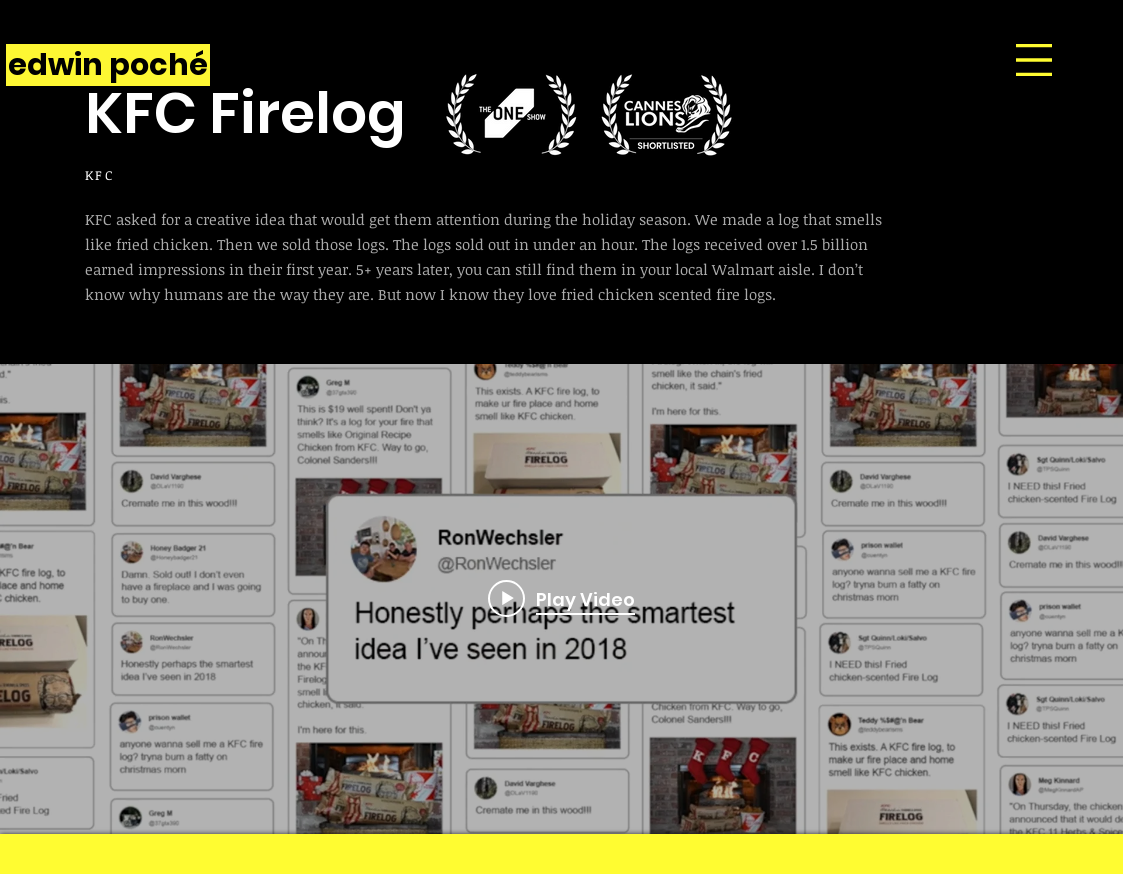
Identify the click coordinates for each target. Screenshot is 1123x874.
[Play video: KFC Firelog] (561, 599)
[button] (1034, 60)
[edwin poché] (108, 65)
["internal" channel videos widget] (561, 599)
